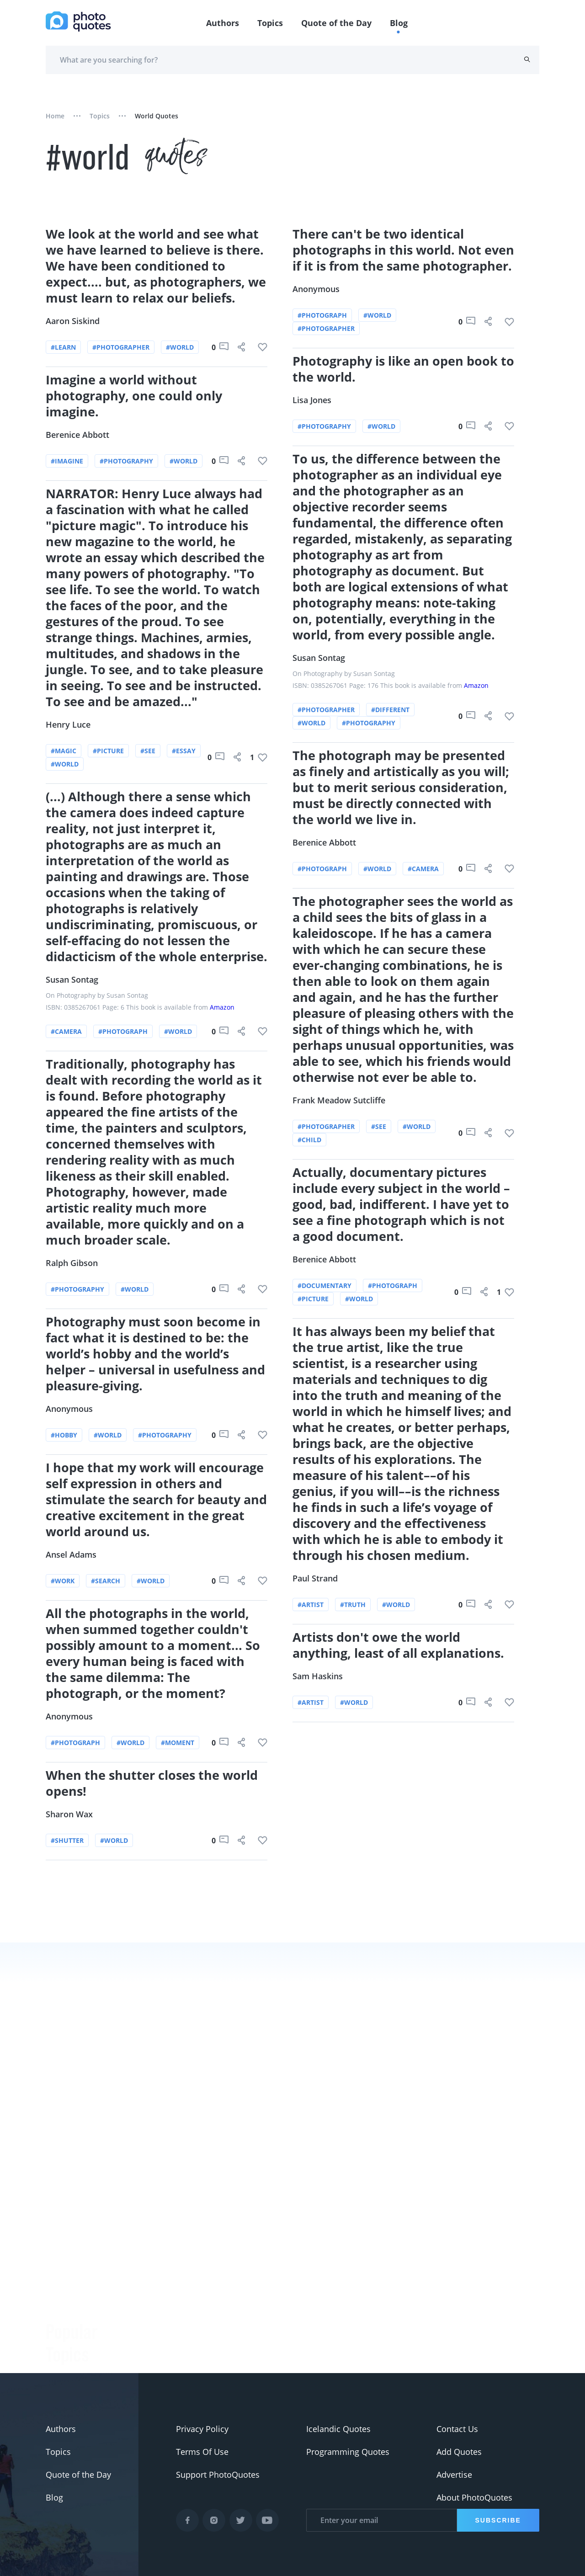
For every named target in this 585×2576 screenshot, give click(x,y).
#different (390, 710)
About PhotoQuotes (474, 2497)
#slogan (61, 2323)
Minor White (152, 2372)
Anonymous (69, 1407)
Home (55, 116)
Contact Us (457, 2428)
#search (105, 1579)
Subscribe (498, 2520)
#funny (59, 2300)
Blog (399, 22)
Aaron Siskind (73, 322)
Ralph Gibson (72, 1262)
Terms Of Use (202, 2451)
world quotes (156, 116)
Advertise (454, 2474)
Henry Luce (68, 725)
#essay (184, 751)
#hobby (64, 1434)
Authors (222, 22)
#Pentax (61, 2368)
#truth (353, 1603)
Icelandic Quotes (338, 2428)
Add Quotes (459, 2451)
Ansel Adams (71, 1553)
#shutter (67, 1838)
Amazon (222, 1007)
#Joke (56, 2277)
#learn (63, 349)
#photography (126, 462)
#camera (66, 1031)
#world (180, 349)
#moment (177, 1740)
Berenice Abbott (78, 436)
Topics (270, 22)
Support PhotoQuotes (218, 2474)
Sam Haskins (318, 1674)
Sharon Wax (69, 1811)
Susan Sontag (72, 979)
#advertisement (76, 2346)
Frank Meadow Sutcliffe (339, 1100)
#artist (311, 1603)
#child (310, 1139)
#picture (108, 751)
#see (147, 751)
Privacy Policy (202, 2428)
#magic (64, 751)
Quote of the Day (336, 22)
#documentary (325, 1285)
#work (63, 1579)
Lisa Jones (312, 401)
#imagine (67, 462)
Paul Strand (315, 1576)
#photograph (123, 1031)
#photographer (120, 349)
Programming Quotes (347, 2451)
